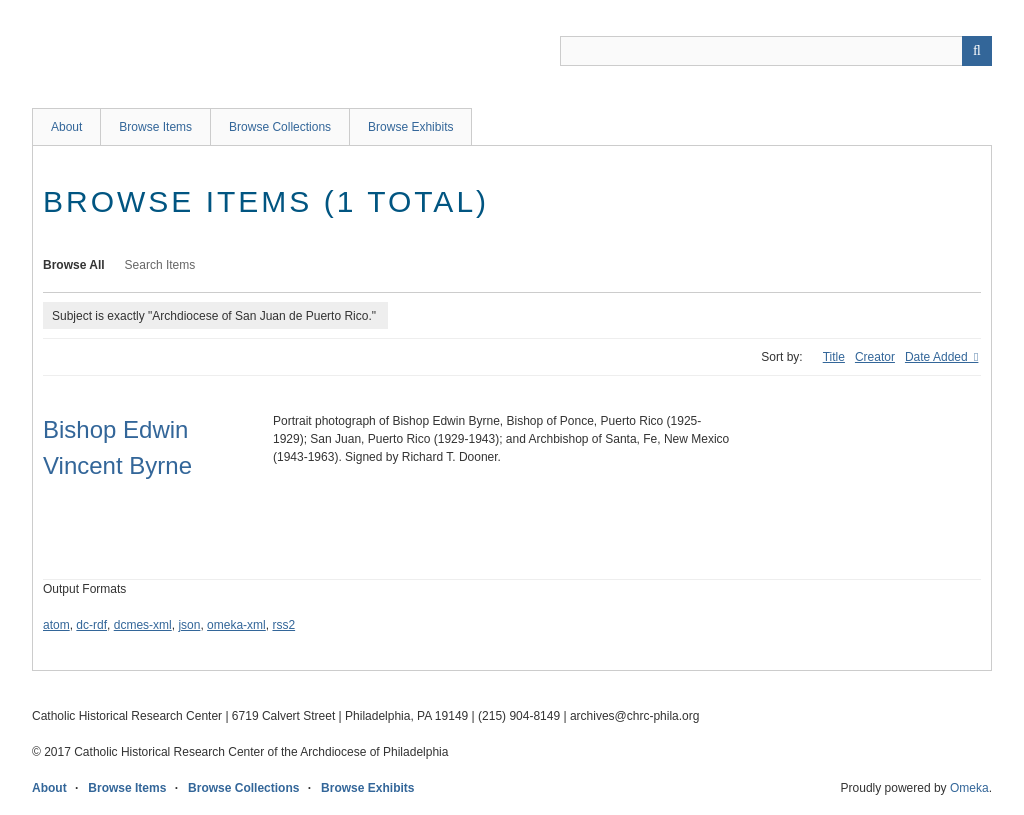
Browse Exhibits (410, 127)
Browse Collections (280, 127)
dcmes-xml (143, 625)
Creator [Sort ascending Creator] (875, 357)
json (189, 625)
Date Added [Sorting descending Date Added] (938, 357)
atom (56, 625)
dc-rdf (91, 625)
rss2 (283, 625)
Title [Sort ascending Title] (834, 357)
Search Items (160, 265)
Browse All (74, 265)
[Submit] (977, 51)
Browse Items (155, 127)
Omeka (969, 788)
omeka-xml (236, 625)
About (66, 127)
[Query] (776, 51)
